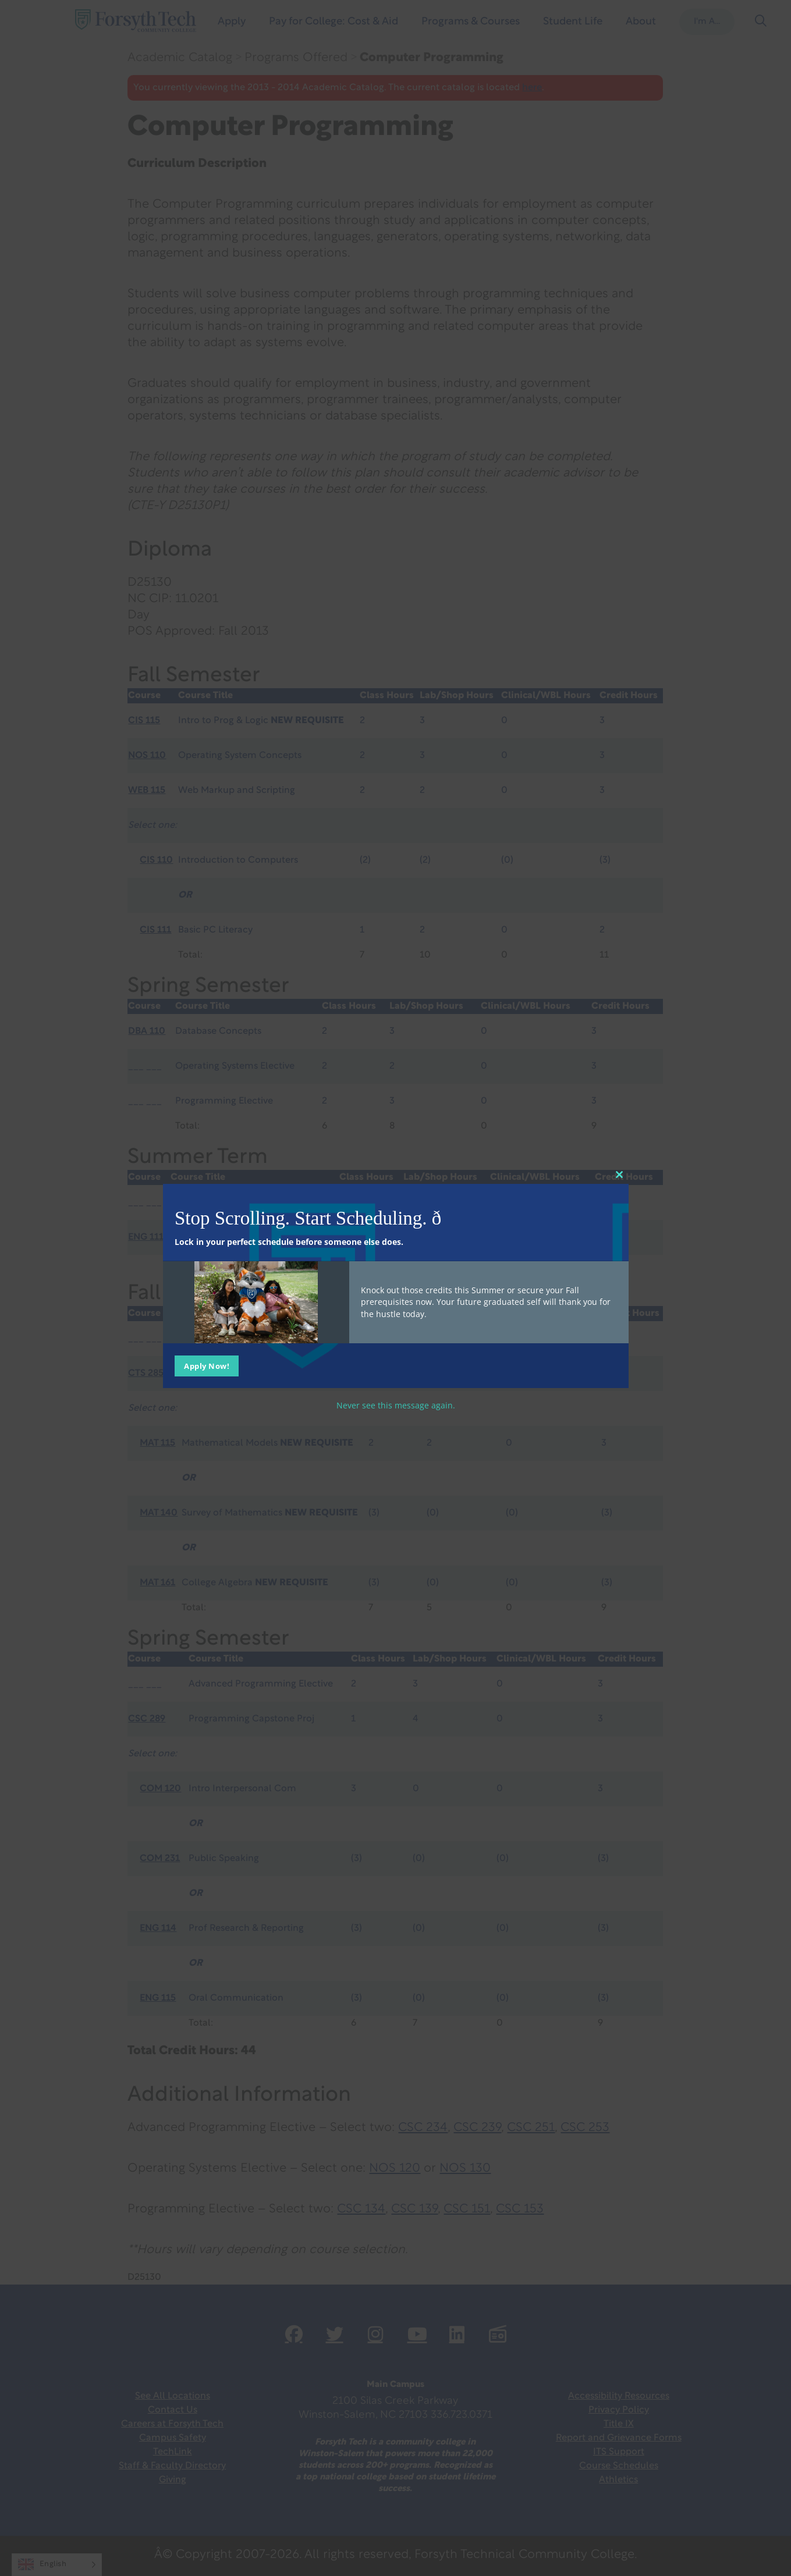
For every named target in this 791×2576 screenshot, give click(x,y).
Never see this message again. (395, 1404)
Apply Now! (206, 1365)
